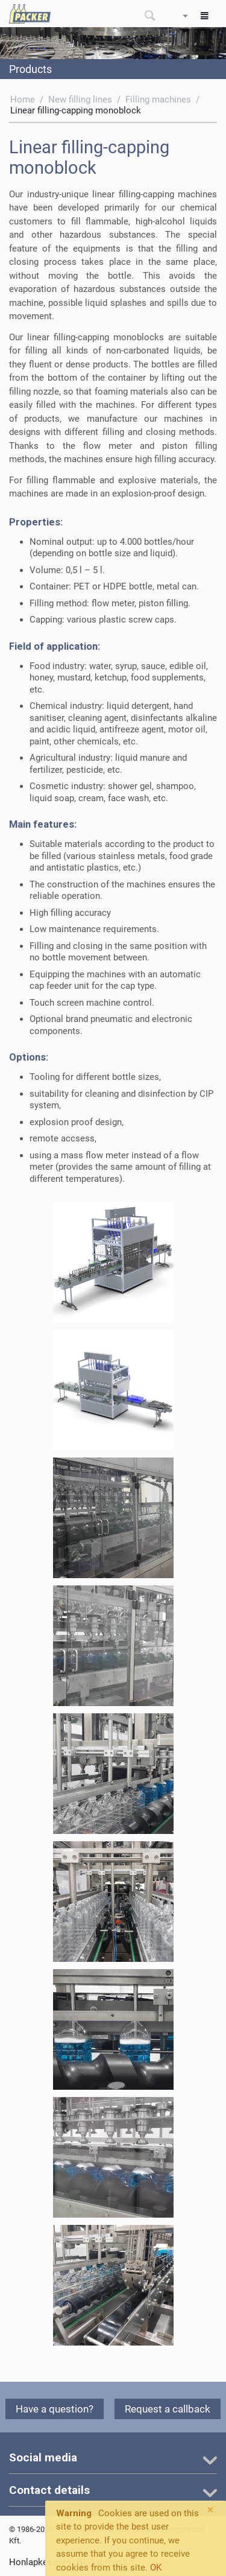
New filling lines (80, 99)
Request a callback (167, 2409)
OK (156, 2567)
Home (22, 99)
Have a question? (54, 2409)
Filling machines (158, 99)
